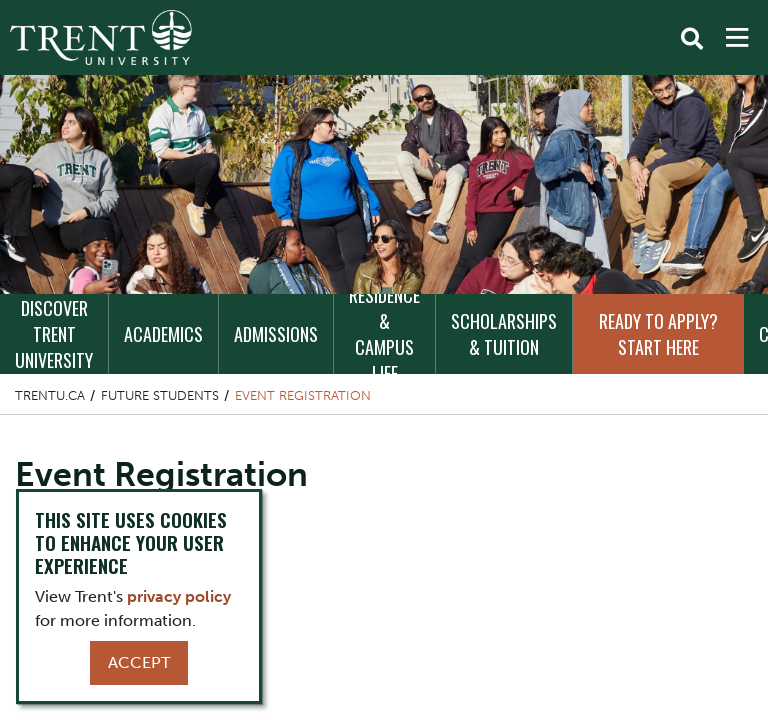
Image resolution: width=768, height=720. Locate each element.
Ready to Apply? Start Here (658, 334)
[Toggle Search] (692, 39)
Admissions (276, 334)
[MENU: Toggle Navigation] (737, 38)
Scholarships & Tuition (504, 334)
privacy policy (179, 596)
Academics (163, 334)
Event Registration (303, 395)
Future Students (160, 395)
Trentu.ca (50, 395)
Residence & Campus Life (384, 334)
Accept (139, 662)
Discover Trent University (54, 334)
